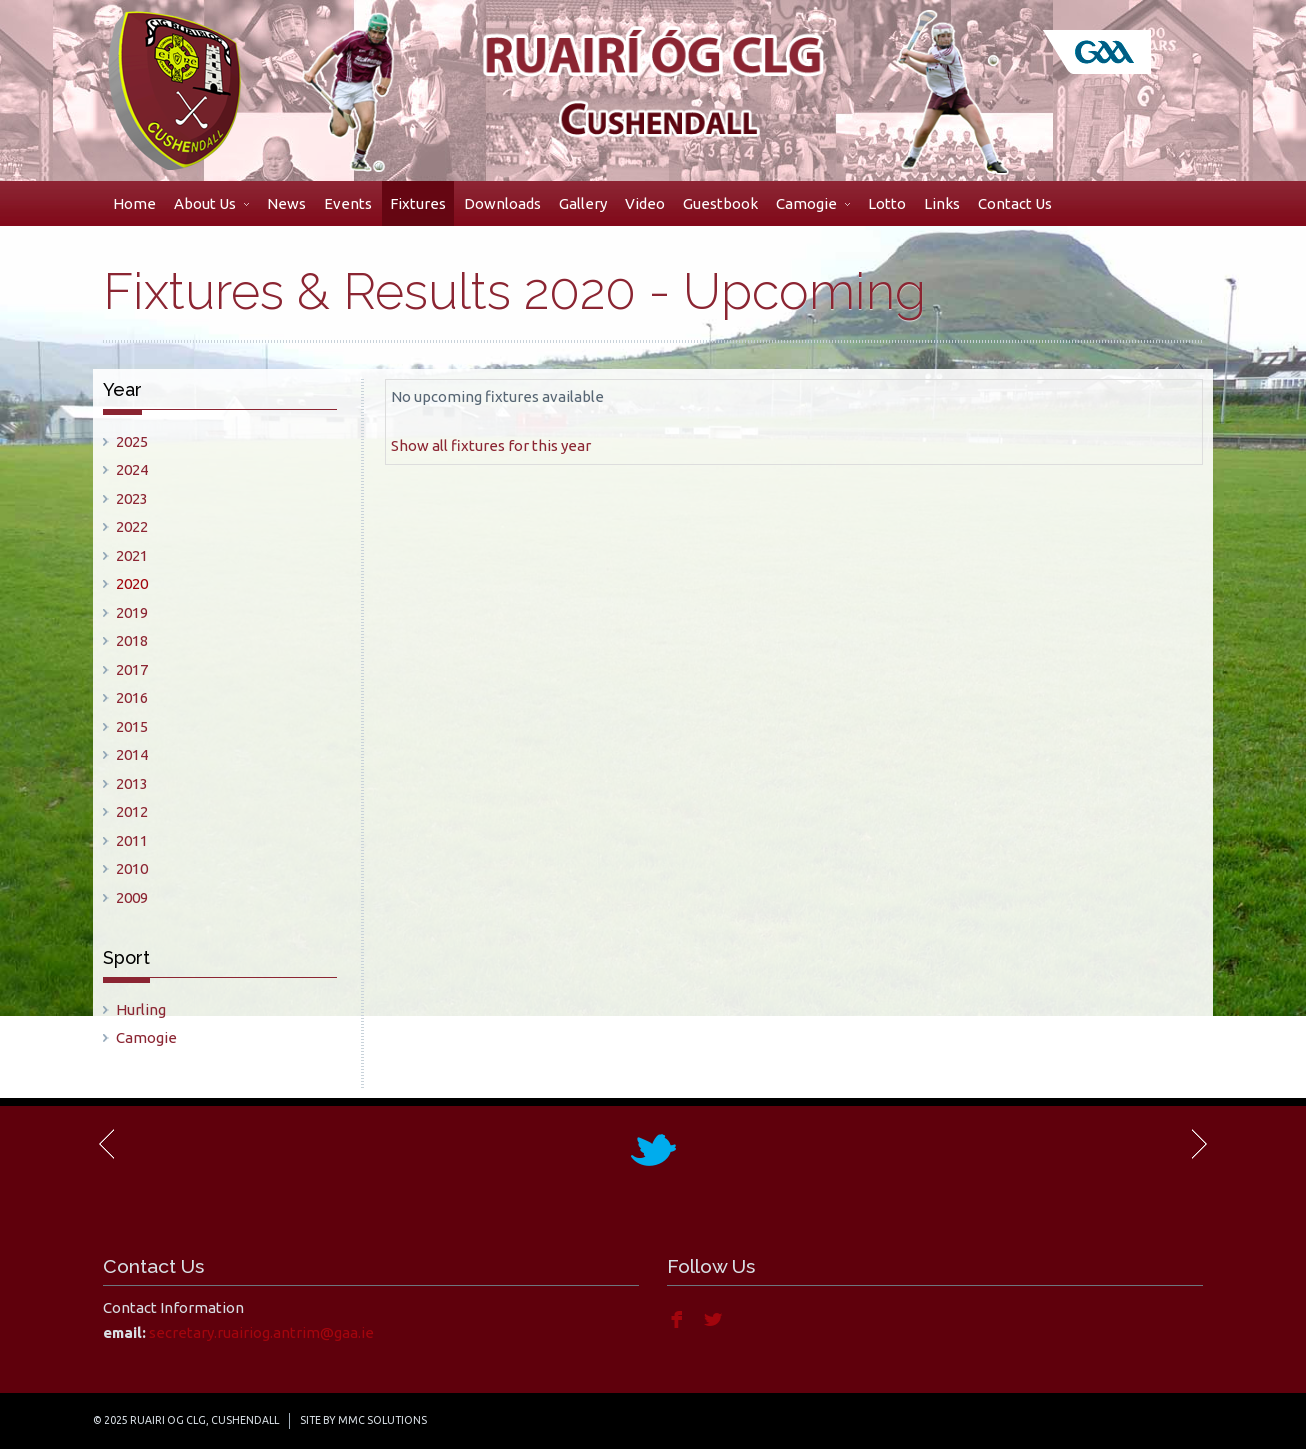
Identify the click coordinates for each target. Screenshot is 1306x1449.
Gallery (583, 203)
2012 (132, 811)
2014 (132, 754)
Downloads (502, 203)
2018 (132, 640)
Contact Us (1015, 203)
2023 (132, 498)
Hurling (141, 1009)
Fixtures (418, 203)
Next (1198, 1144)
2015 (132, 726)
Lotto (887, 203)
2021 (132, 555)
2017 (132, 669)
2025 (132, 441)
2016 (132, 697)
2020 (132, 583)
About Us (211, 203)
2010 (132, 868)
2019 (132, 612)
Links (942, 203)
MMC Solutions (382, 1420)
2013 (132, 783)
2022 (132, 526)
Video (645, 203)
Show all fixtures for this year (491, 445)
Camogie (813, 203)
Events (348, 203)
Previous (108, 1144)
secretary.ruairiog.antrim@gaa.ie (261, 1332)
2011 (132, 840)
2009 (132, 897)
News (286, 203)
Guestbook (720, 203)
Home (134, 203)
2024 (132, 469)
